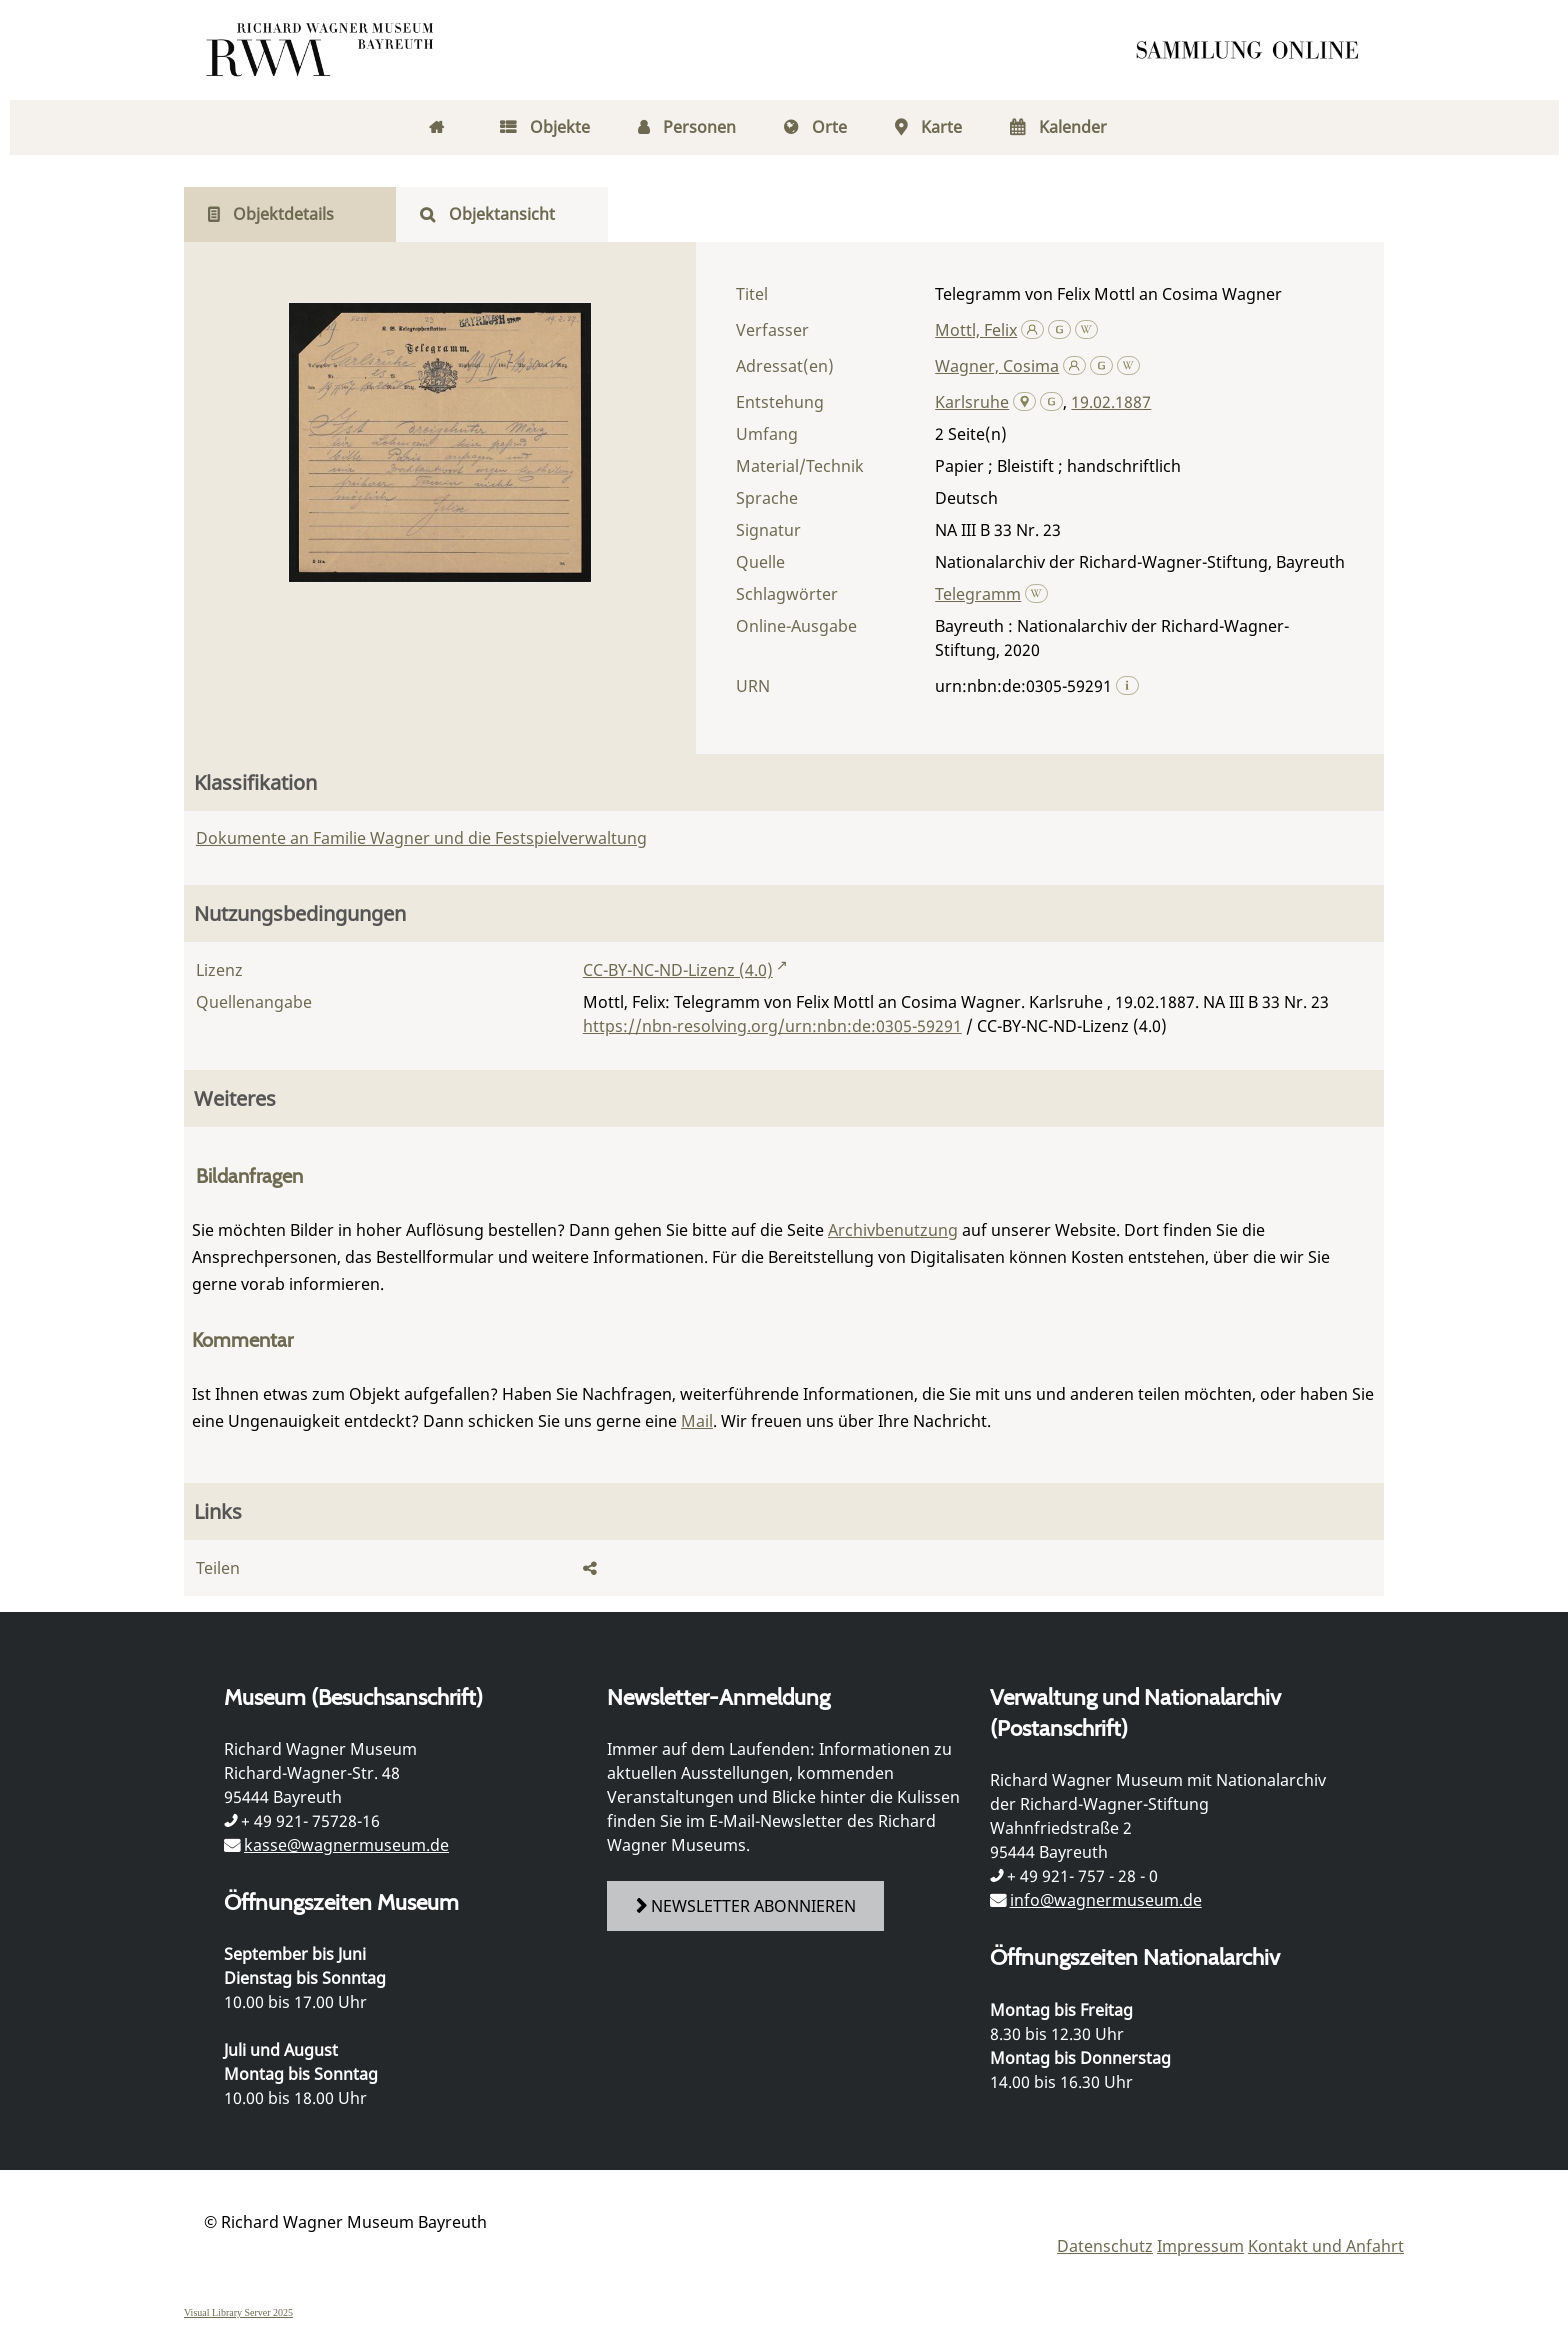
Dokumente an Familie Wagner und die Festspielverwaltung (421, 838)
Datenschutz (1105, 2246)
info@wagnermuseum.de (1106, 1900)
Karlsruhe (972, 402)
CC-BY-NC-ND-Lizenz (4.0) (678, 970)
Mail (697, 1421)
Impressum (1200, 2246)
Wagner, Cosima (997, 366)
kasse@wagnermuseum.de (346, 1845)
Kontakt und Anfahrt (1326, 2246)
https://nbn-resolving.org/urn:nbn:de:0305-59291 (772, 1026)
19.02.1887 (1111, 402)
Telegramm (978, 594)
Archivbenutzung (893, 1230)
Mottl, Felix (976, 330)
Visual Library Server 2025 (238, 2312)
